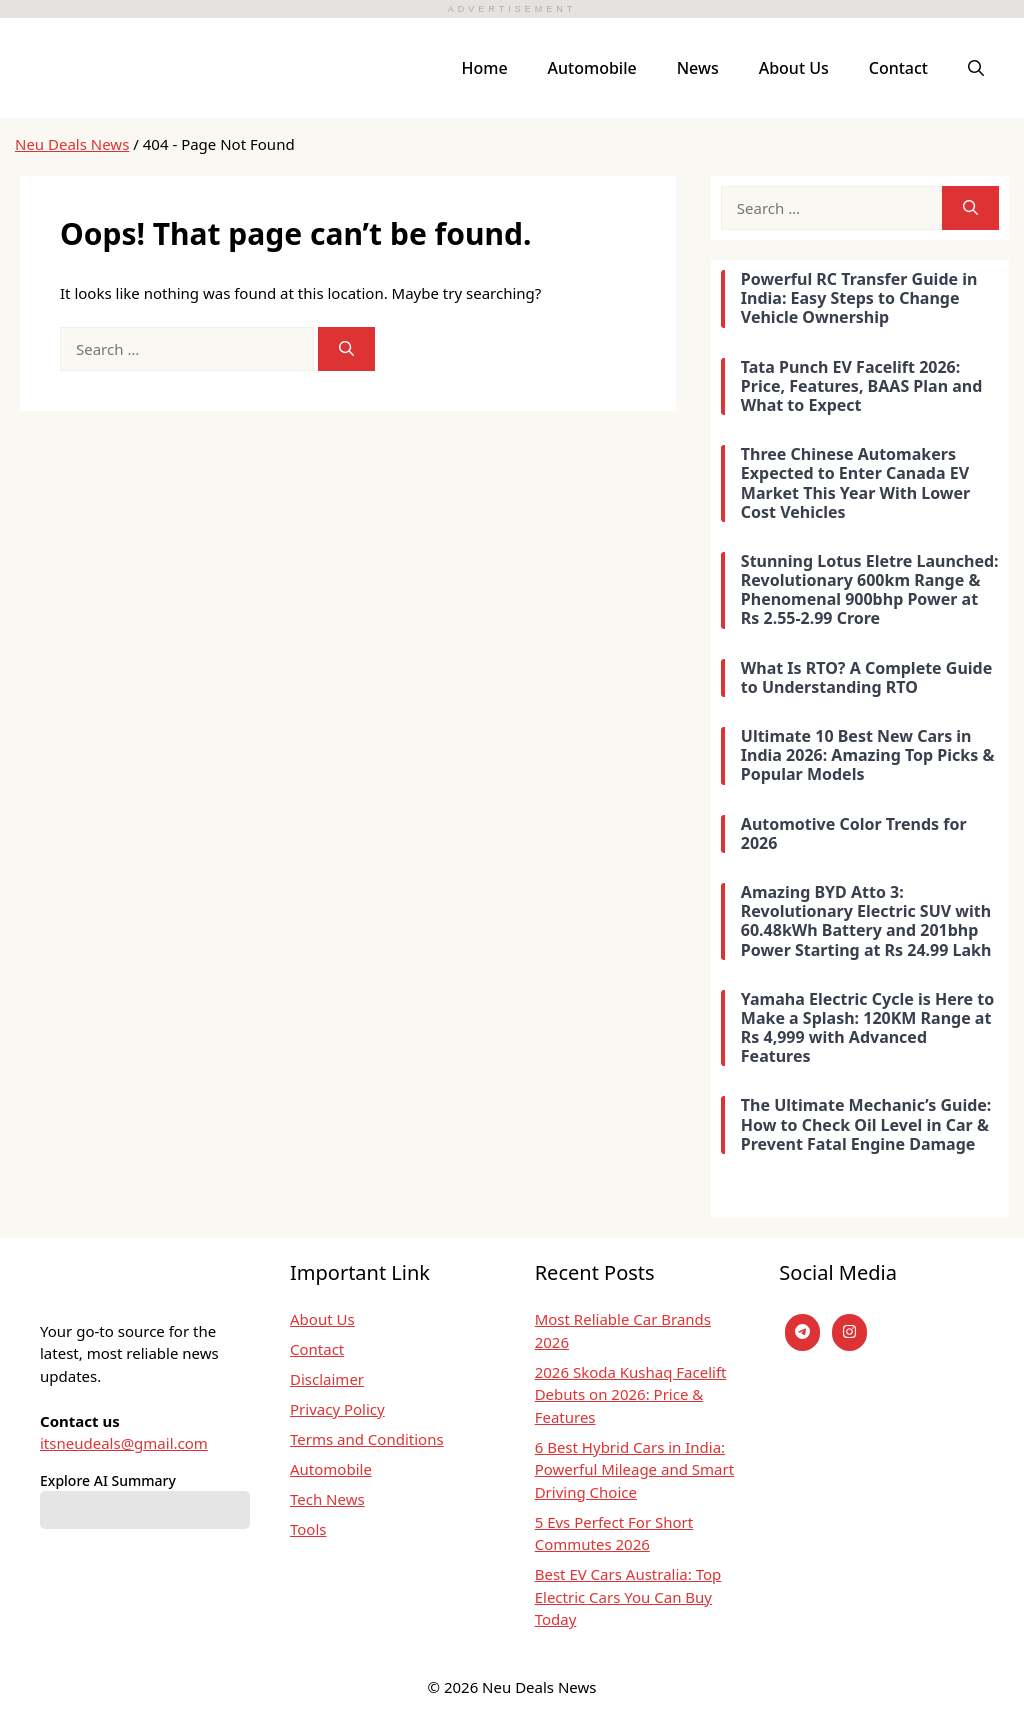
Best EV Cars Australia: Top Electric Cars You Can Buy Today (628, 1596)
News (698, 68)
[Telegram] (802, 1332)
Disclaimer (327, 1379)
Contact (898, 68)
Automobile (592, 68)
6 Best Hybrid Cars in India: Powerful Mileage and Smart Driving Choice (634, 1469)
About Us (794, 68)
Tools (308, 1529)
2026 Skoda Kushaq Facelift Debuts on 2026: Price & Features (631, 1394)
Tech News (327, 1499)
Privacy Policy (337, 1409)
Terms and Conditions (367, 1439)
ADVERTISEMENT (512, 9)
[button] (976, 68)
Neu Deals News (72, 144)
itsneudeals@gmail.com (124, 1443)
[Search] (346, 349)
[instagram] (849, 1332)
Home (485, 68)
